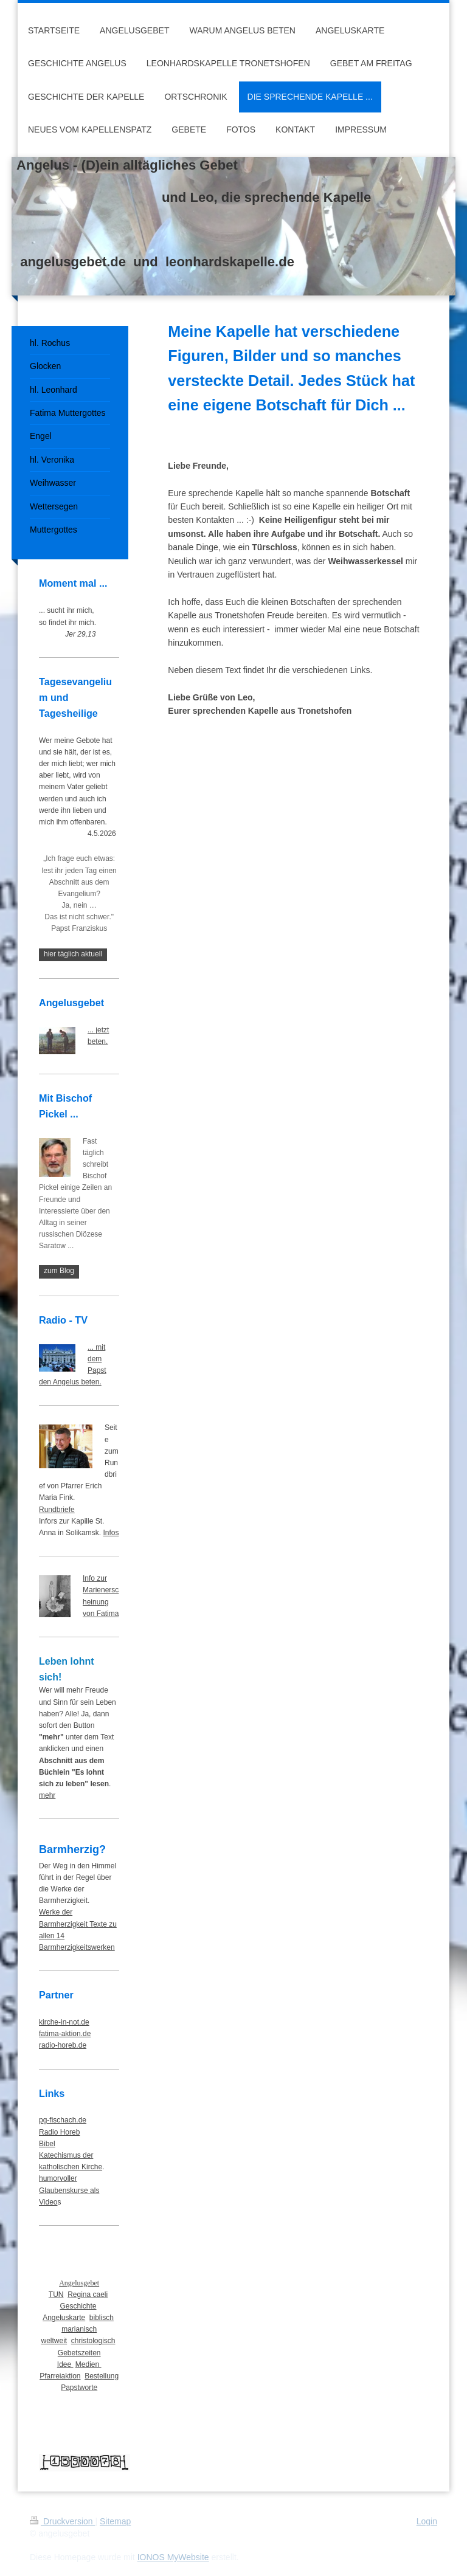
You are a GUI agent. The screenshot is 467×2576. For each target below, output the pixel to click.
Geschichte (78, 2306)
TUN (56, 2294)
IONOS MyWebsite (173, 2557)
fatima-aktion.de (65, 2033)
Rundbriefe (57, 1509)
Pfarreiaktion (60, 2376)
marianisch (79, 2329)
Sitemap (115, 2521)
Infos (111, 1532)
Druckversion (62, 2521)
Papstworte (79, 2387)
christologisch (93, 2340)
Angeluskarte (64, 2317)
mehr (47, 1795)
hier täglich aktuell (73, 954)
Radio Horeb (59, 2132)
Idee (65, 2364)
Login (427, 2521)
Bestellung (102, 2376)
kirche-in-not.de (64, 2022)
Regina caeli (87, 2294)
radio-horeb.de (62, 2045)
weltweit (54, 2340)
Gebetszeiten (79, 2353)
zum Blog (59, 1270)
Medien (88, 2364)
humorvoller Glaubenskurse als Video (69, 2190)
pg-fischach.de (62, 2120)
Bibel (47, 2143)
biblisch (101, 2317)
